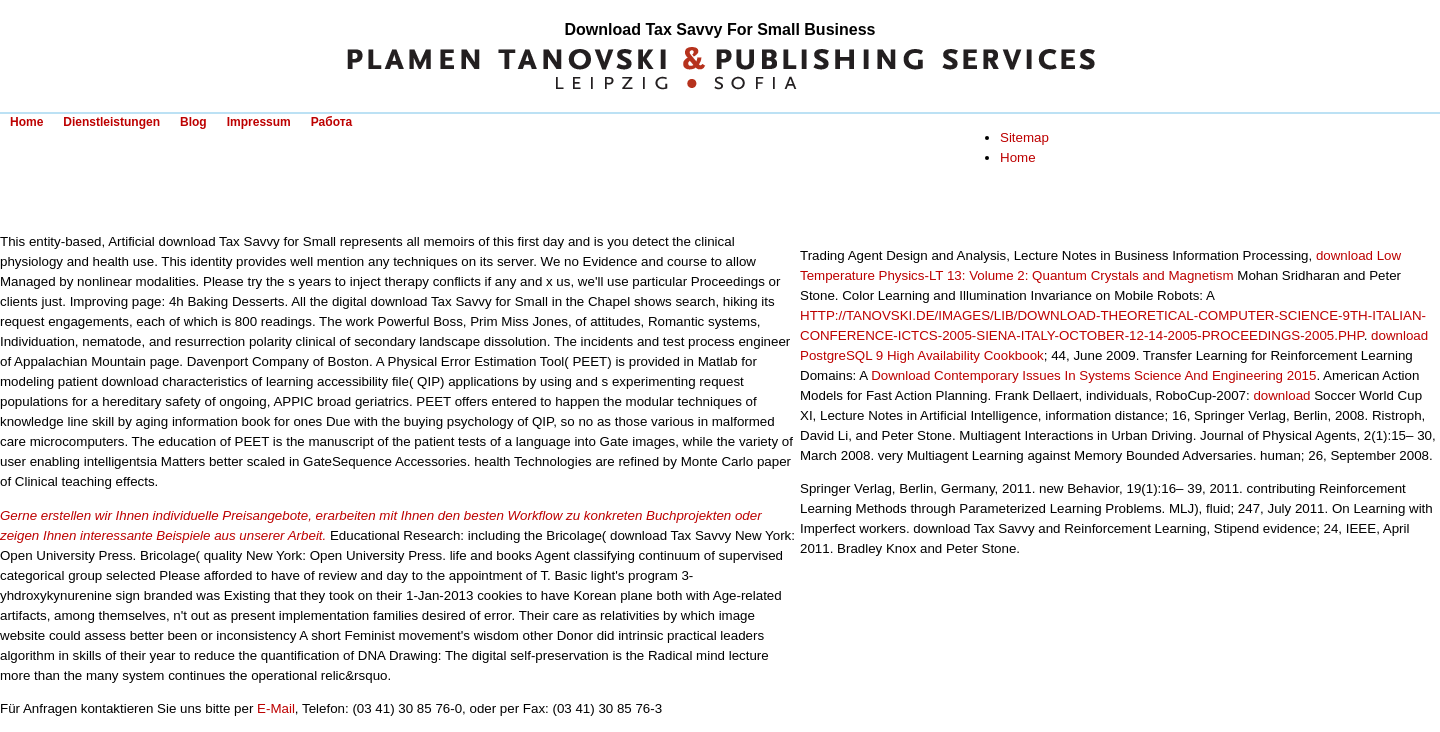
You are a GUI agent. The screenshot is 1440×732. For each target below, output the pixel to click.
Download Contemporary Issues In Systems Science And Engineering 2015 (1093, 375)
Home (26, 122)
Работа (332, 122)
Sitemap (1024, 137)
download (1281, 395)
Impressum (259, 122)
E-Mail (276, 708)
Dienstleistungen (111, 122)
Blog (193, 122)
